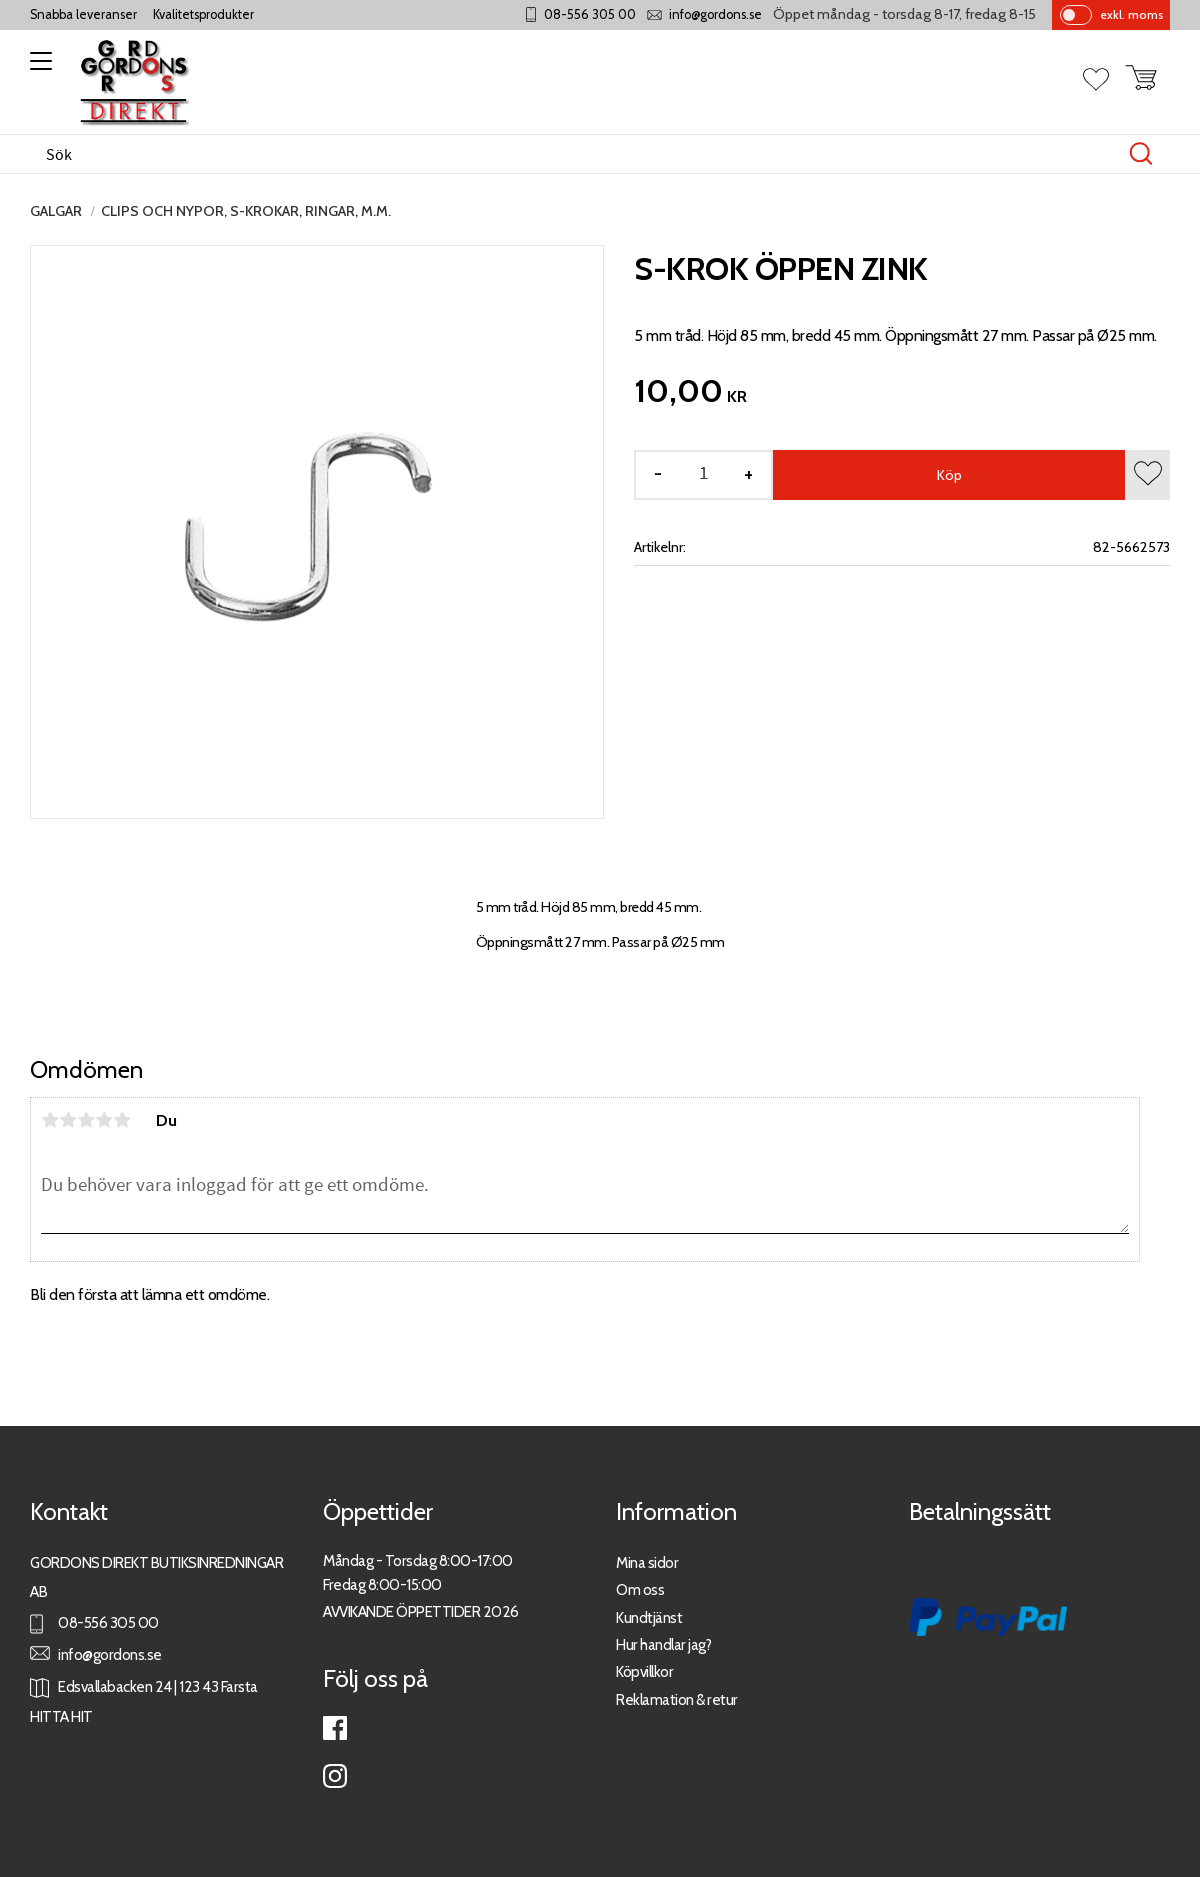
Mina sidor (647, 1562)
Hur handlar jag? (663, 1644)
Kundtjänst (649, 1617)
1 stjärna (50, 1120)
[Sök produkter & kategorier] (579, 154)
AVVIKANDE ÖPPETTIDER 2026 (421, 1611)
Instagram (335, 1776)
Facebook (335, 1728)
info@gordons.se (715, 14)
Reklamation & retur (677, 1699)
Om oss (640, 1589)
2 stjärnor (68, 1120)
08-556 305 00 (590, 14)
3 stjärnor (86, 1120)
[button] (37, 68)
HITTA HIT (61, 1716)
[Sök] (1141, 154)
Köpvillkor (644, 1671)
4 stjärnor (104, 1120)
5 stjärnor (122, 1120)
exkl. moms (1131, 14)
